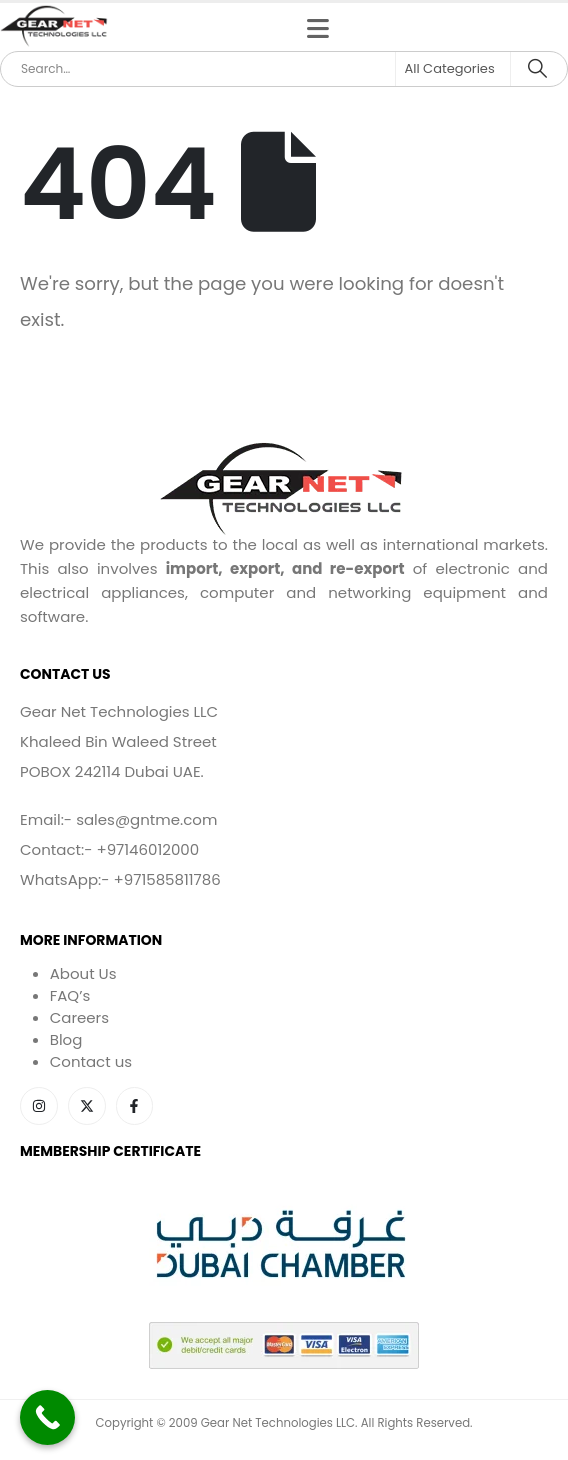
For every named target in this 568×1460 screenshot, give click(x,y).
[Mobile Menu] (318, 28)
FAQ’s (70, 995)
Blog (66, 1039)
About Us (83, 973)
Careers (79, 1017)
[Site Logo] (55, 27)
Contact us (91, 1061)
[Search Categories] (453, 69)
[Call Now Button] (47, 1417)
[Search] (537, 69)
